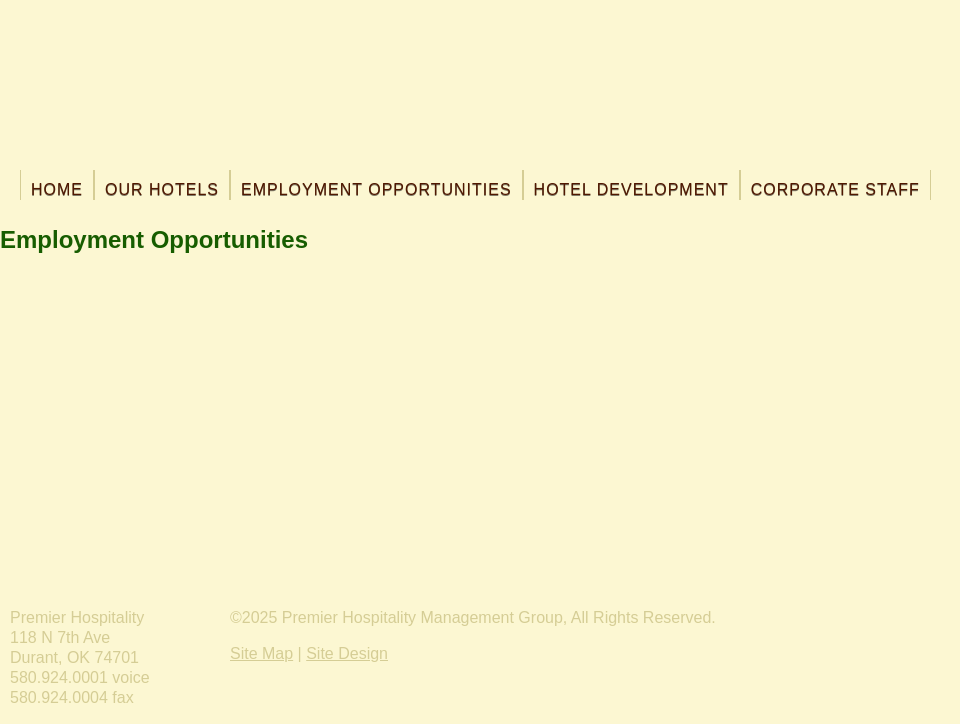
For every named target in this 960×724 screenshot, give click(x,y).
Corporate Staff (835, 189)
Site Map (261, 653)
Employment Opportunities (376, 189)
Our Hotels (162, 189)
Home (57, 189)
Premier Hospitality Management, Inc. (480, 90)
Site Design (347, 653)
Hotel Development (631, 189)
